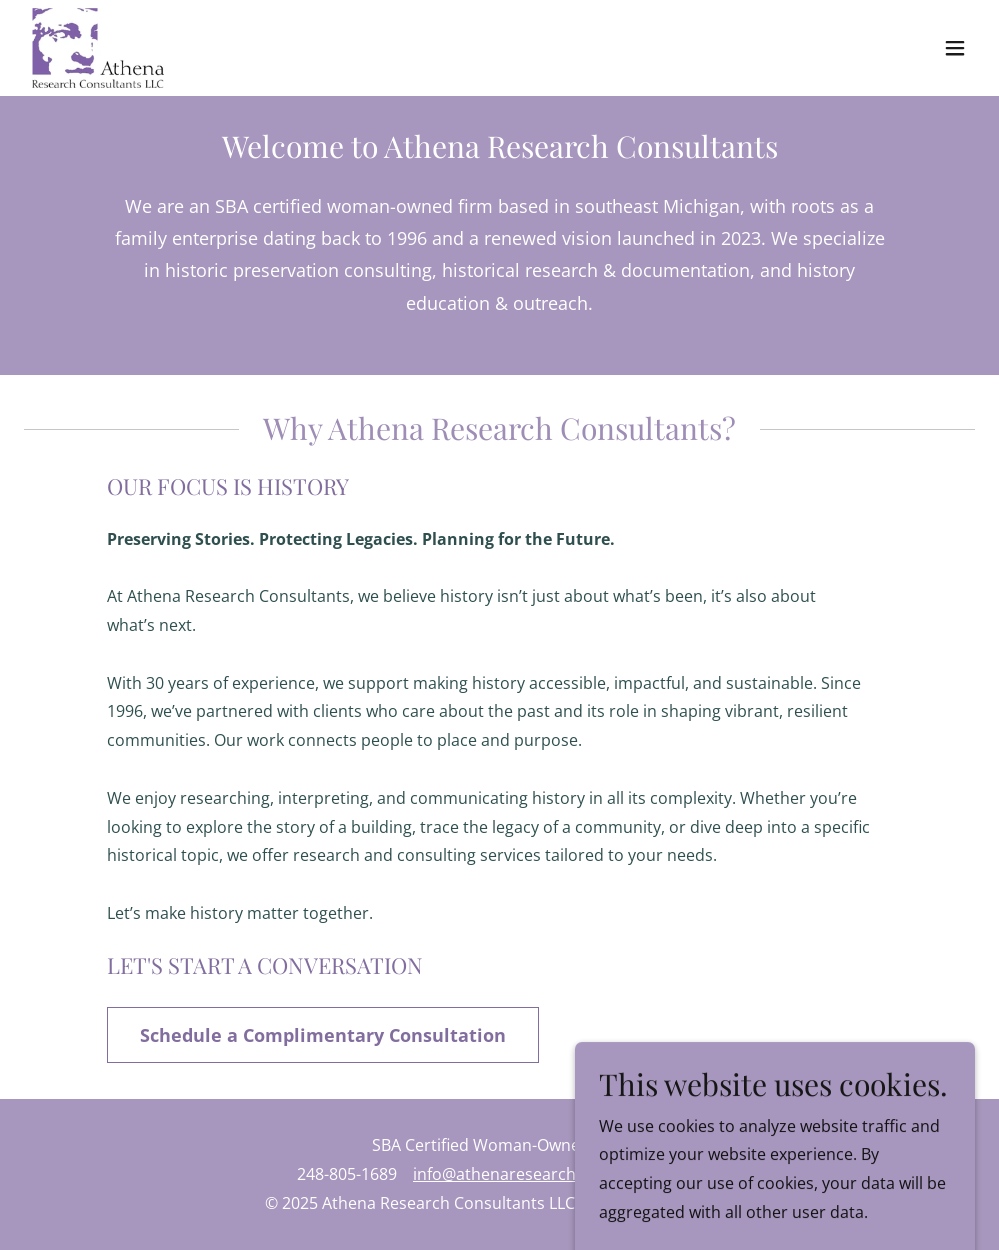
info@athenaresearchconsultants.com (557, 1174)
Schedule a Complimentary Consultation (323, 1035)
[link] (98, 48)
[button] (955, 48)
